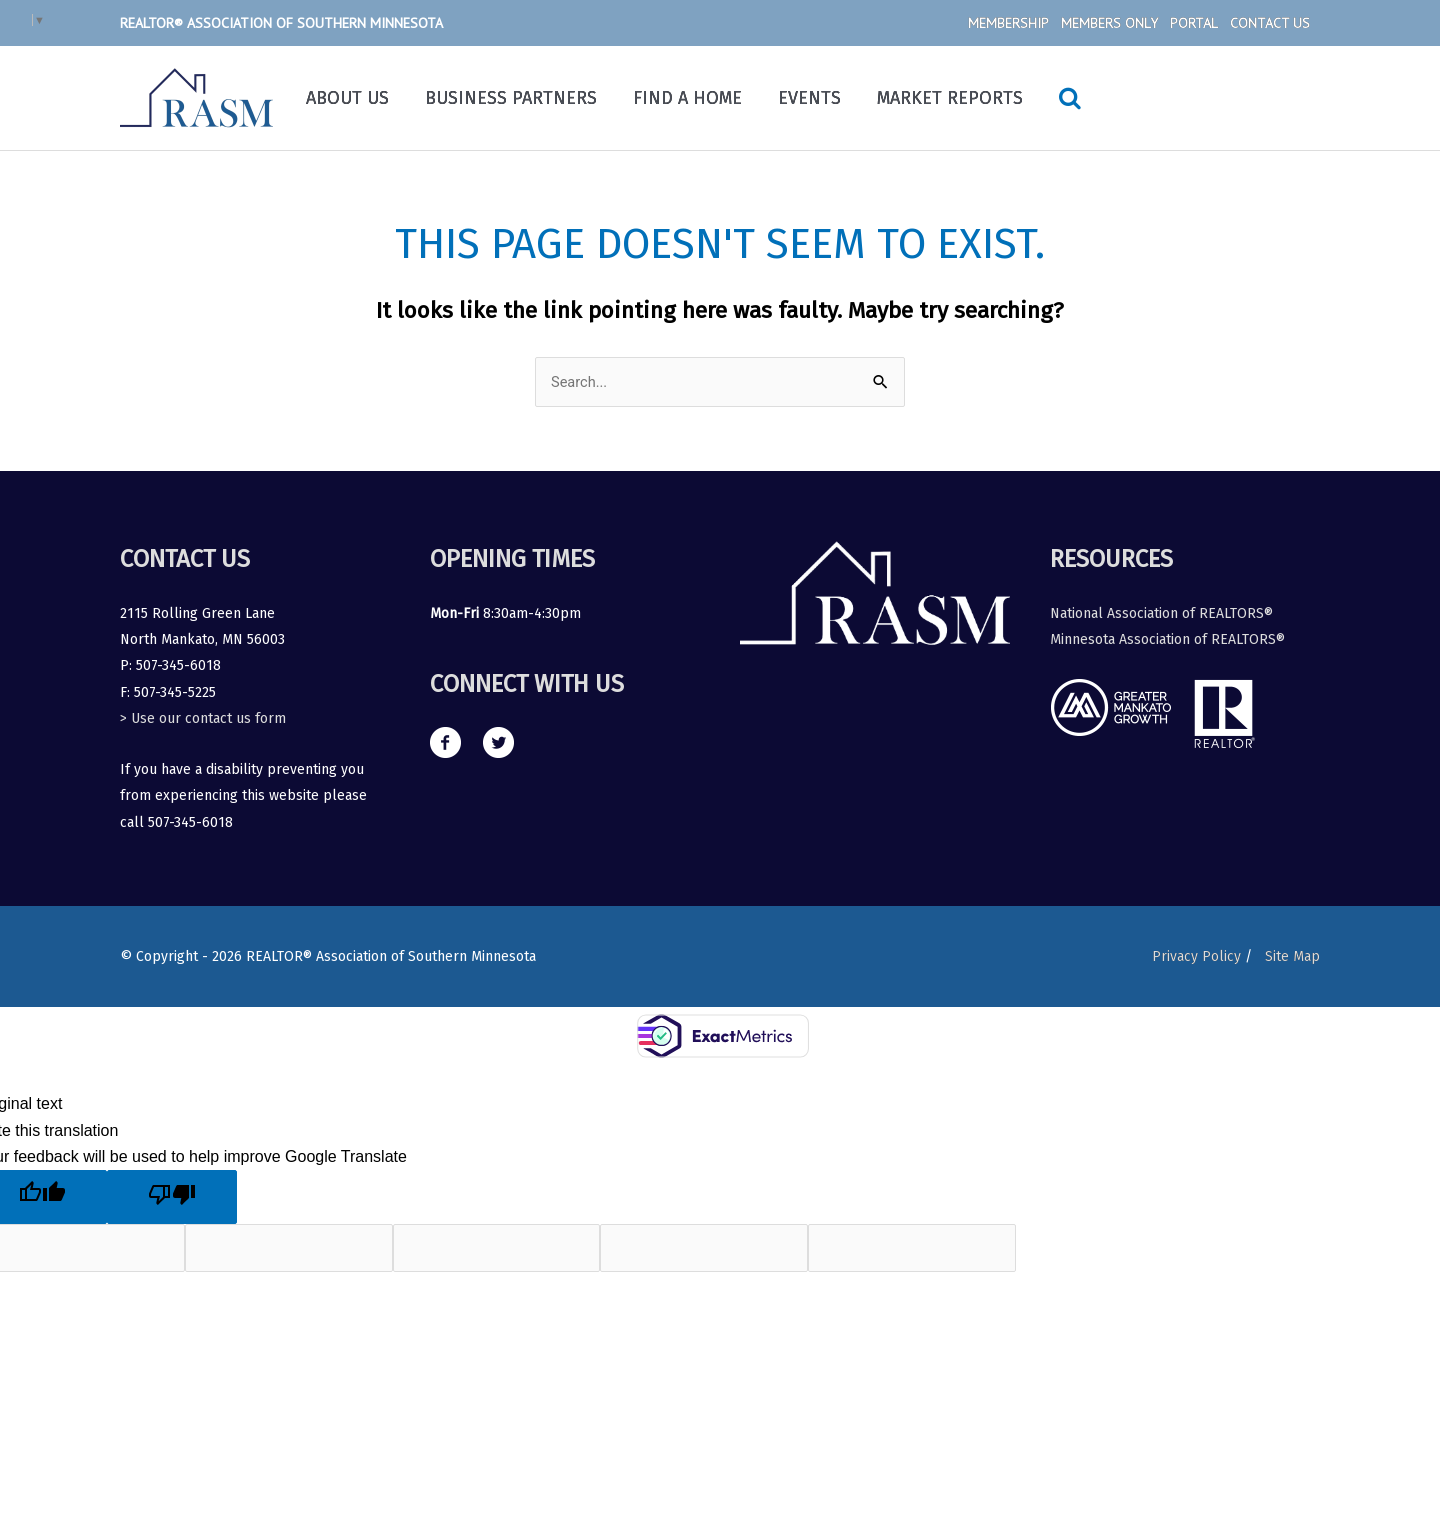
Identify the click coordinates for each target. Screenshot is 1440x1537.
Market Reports (950, 98)
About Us (347, 98)
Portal (1194, 23)
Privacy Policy (1191, 956)
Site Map (1292, 956)
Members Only (1109, 23)
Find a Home (687, 98)
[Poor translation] (172, 1198)
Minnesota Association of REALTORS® (1167, 640)
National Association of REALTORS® (1161, 613)
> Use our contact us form (203, 719)
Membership (1008, 23)
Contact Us (1270, 23)
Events (809, 98)
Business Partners (511, 98)
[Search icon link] (1070, 98)
